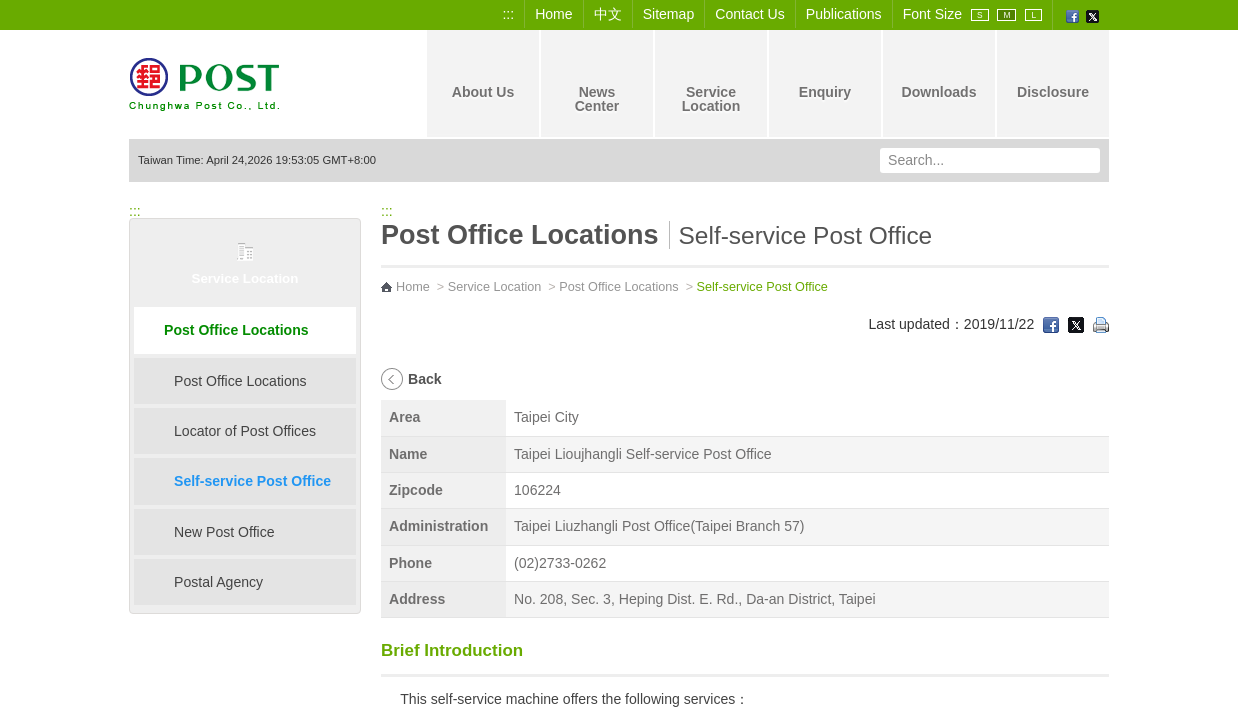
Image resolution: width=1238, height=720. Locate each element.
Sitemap (669, 14)
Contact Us (750, 14)
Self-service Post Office (252, 481)
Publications (844, 14)
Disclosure (1053, 75)
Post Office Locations (236, 330)
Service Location (711, 82)
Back (425, 379)
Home (554, 14)
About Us (483, 75)
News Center (597, 82)
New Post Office (224, 532)
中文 (608, 14)
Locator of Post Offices (245, 431)
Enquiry (825, 75)
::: (508, 14)
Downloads (938, 75)
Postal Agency (218, 582)
